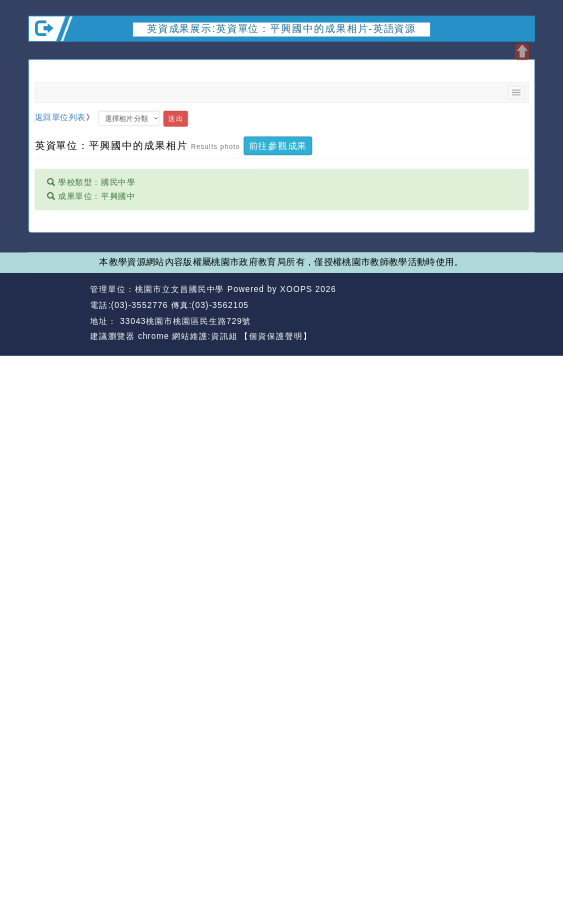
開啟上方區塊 (522, 52)
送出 (175, 118)
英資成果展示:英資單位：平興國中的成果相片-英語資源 (282, 28)
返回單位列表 (60, 117)
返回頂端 (514, 305)
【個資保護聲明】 (276, 336)
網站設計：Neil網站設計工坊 (56, 313)
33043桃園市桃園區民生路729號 (184, 320)
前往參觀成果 (278, 145)
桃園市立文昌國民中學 (179, 289)
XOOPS (296, 289)
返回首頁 (463, 305)
